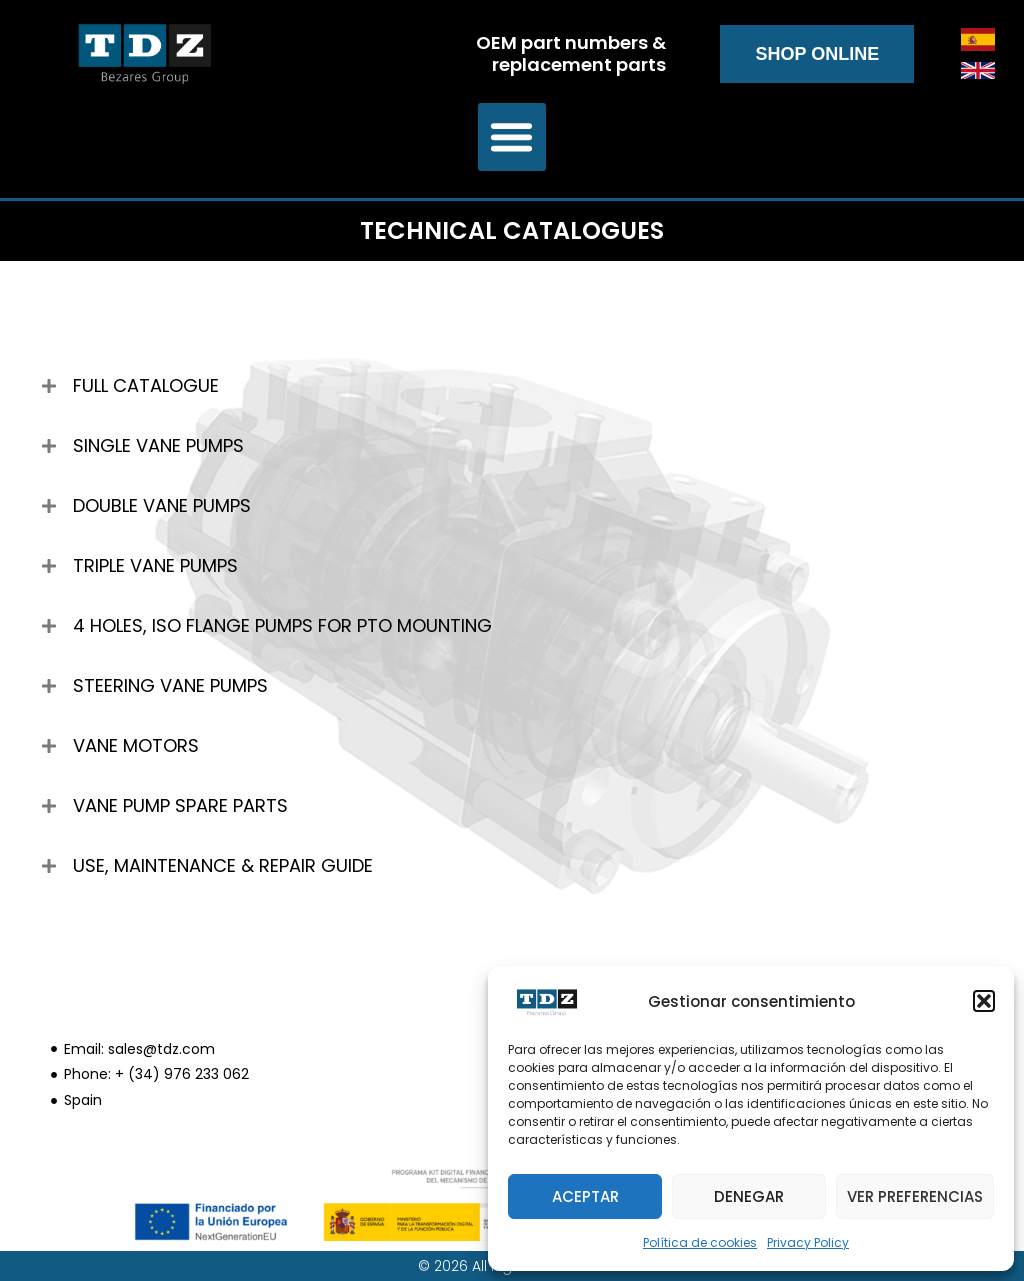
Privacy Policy (808, 1242)
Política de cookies (700, 1242)
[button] (984, 1001)
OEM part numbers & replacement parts (571, 53)
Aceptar (585, 1196)
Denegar (749, 1196)
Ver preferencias (915, 1196)
